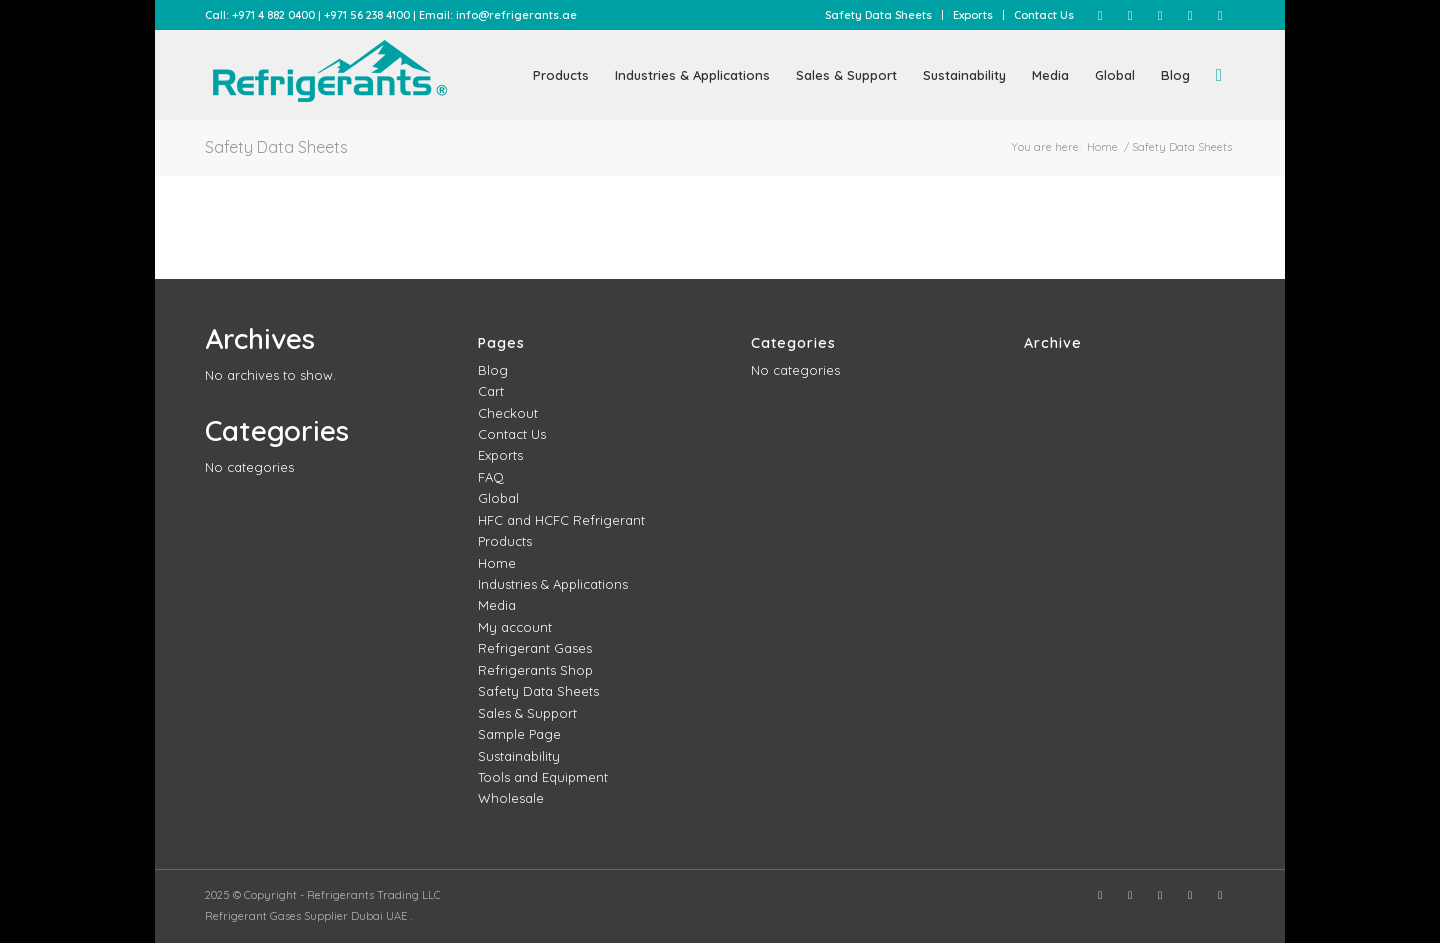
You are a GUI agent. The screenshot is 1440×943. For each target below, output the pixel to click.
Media (497, 605)
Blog (493, 370)
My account (515, 627)
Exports (973, 15)
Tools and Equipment (543, 777)
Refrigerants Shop (535, 670)
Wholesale (511, 798)
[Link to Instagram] (1130, 15)
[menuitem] (879, 15)
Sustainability (519, 756)
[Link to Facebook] (1100, 15)
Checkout (508, 413)
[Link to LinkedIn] (1190, 15)
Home (497, 563)
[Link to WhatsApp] (1220, 15)
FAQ (491, 477)
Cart (491, 391)
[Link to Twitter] (1160, 15)
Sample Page (519, 734)
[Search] (1219, 75)
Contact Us (1044, 15)
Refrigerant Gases (535, 648)
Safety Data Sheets (878, 15)
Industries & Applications (553, 584)
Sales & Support (527, 713)
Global (498, 498)
